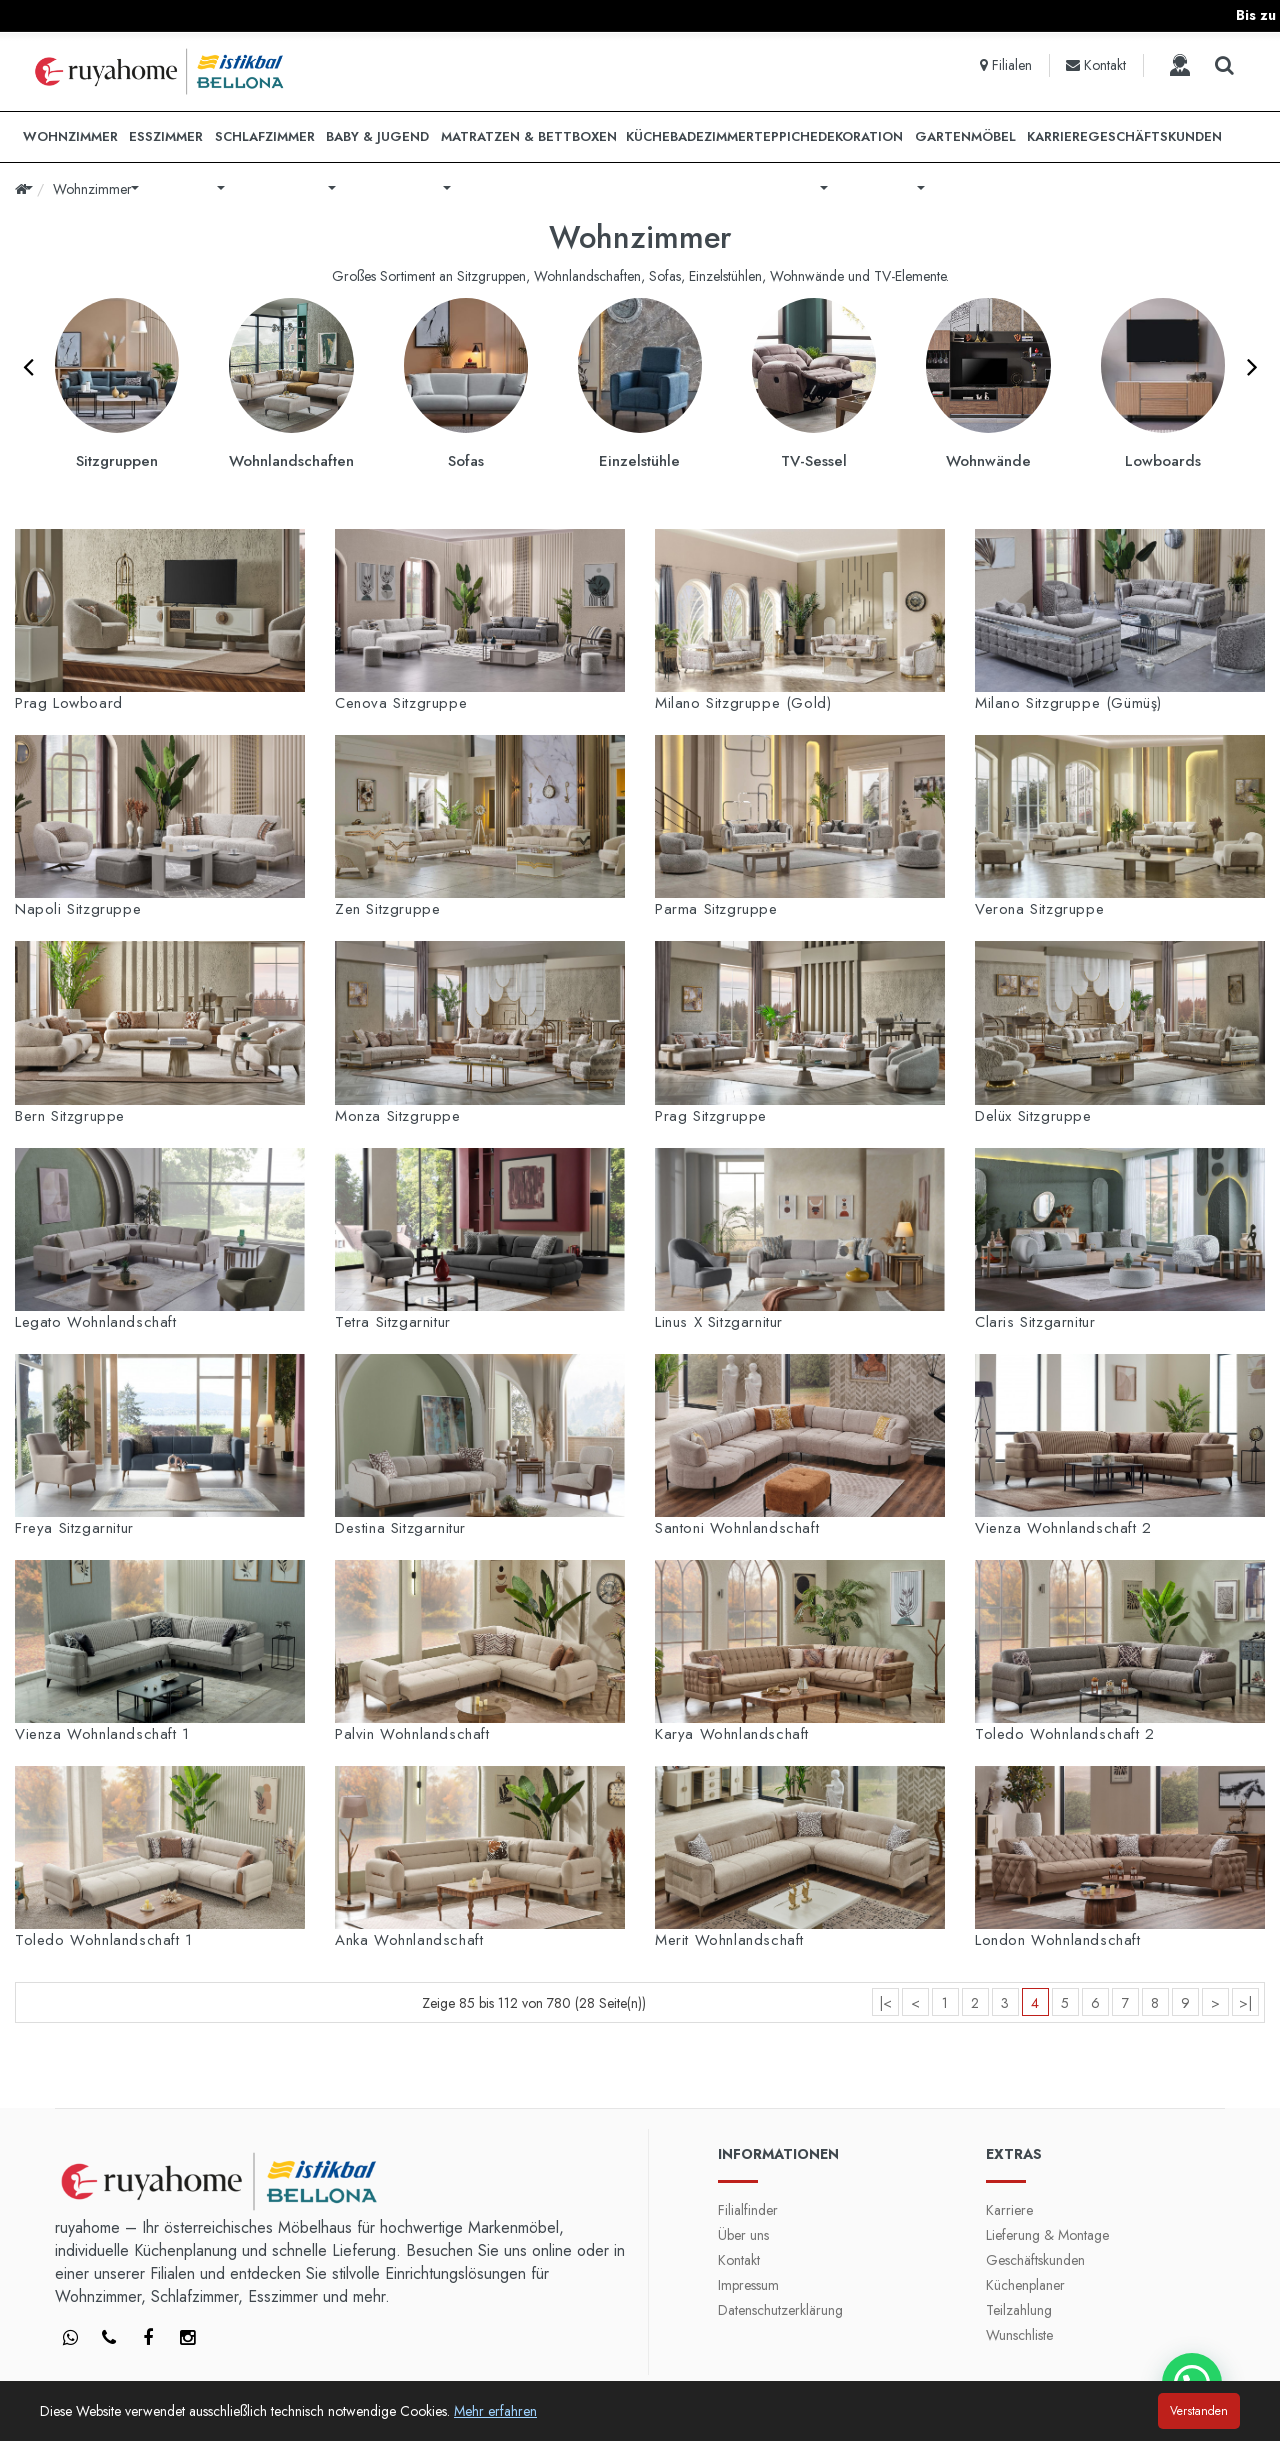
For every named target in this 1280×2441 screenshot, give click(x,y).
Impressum (748, 2285)
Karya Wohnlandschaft (732, 1734)
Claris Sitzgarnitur (1035, 1322)
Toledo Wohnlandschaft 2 (1065, 1734)
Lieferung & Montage (1047, 2235)
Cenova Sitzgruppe (401, 703)
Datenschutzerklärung (780, 2310)
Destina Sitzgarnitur (400, 1528)
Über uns (743, 2235)
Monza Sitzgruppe (398, 1116)
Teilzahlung (1019, 2310)
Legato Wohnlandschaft (96, 1322)
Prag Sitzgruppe (711, 1116)
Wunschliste (1019, 2335)
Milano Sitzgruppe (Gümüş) (1068, 703)
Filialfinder (748, 2210)
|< (885, 2003)
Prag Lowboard (69, 703)
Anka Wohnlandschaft (409, 1940)
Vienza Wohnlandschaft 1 (102, 1734)
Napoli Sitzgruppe (78, 909)
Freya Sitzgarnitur (74, 1528)
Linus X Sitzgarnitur (719, 1322)
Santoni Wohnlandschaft (737, 1528)
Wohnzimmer (92, 189)
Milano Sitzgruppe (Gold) (743, 703)
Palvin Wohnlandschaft (412, 1734)
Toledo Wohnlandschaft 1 (104, 1940)
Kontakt (739, 2260)
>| (1245, 2003)
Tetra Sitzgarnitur (393, 1322)
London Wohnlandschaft (1058, 1940)
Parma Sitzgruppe (716, 909)
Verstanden (1199, 2411)
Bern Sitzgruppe (70, 1116)
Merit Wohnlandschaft (729, 1940)
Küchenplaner (1025, 2285)
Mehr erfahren (495, 2411)
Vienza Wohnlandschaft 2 (1063, 1528)
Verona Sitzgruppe (1039, 909)
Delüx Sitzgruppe (1033, 1116)
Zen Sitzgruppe (387, 909)
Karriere (1009, 2210)
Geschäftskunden (1035, 2260)
